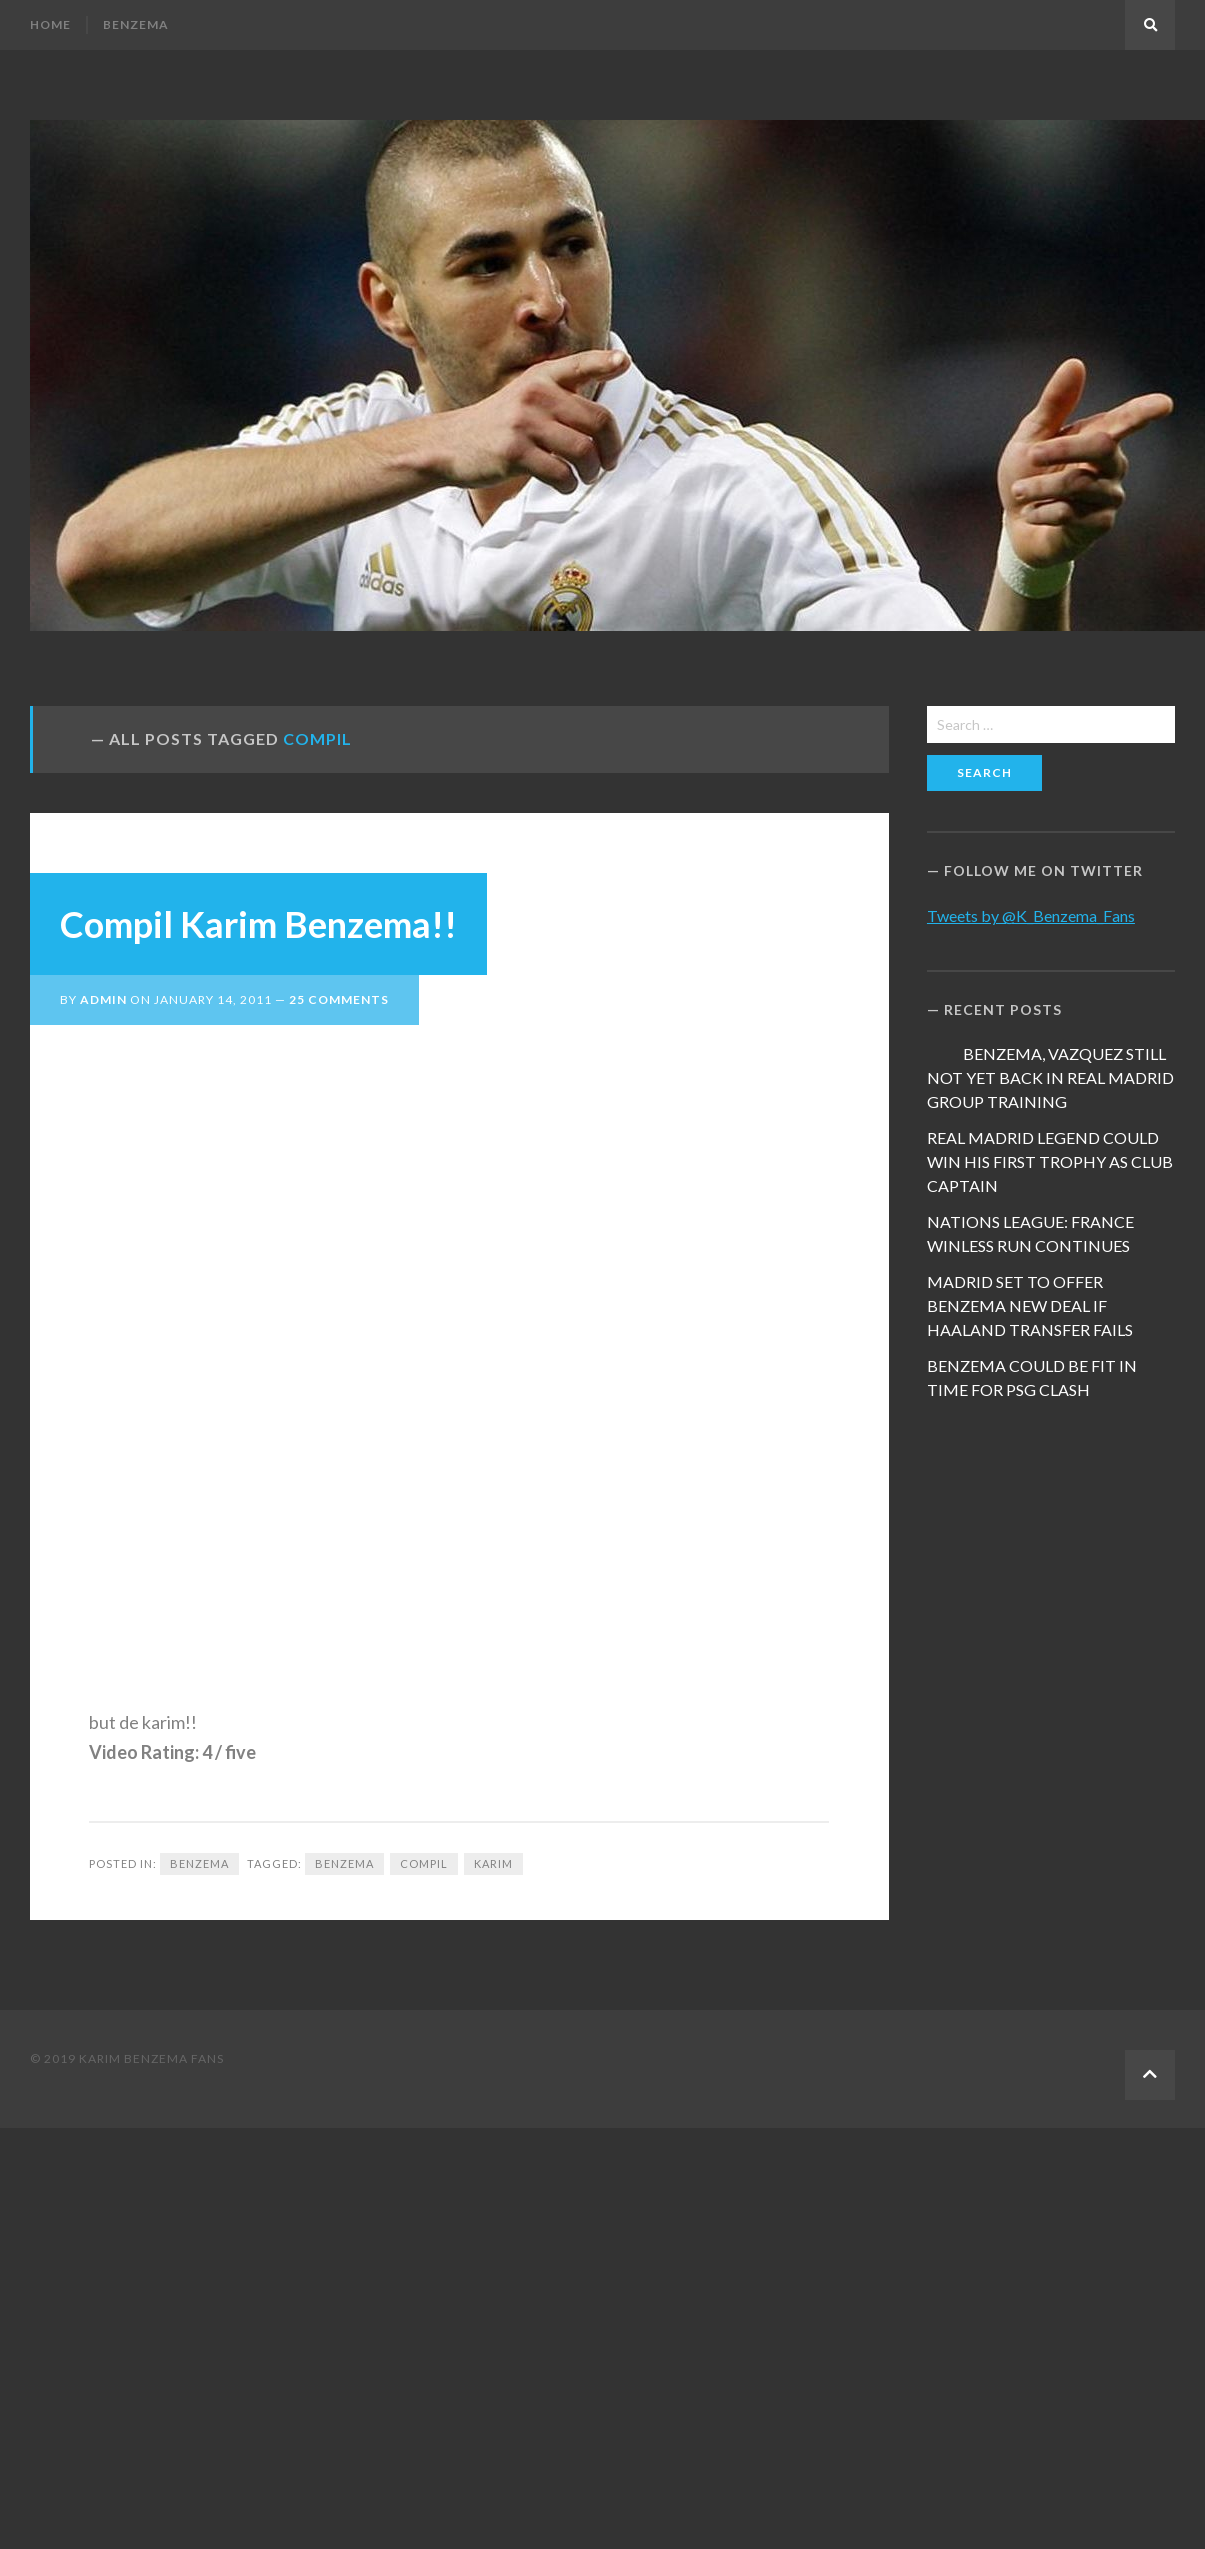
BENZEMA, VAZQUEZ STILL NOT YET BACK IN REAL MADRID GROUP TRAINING (1050, 1077)
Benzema (136, 24)
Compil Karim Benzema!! (258, 924)
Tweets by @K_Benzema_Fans (1031, 915)
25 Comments (339, 999)
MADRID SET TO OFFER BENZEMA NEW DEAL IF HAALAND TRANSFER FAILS (1030, 1305)
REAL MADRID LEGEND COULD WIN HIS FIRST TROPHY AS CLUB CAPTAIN (1050, 1161)
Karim (493, 1863)
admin (103, 999)
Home (50, 24)
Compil (424, 1863)
